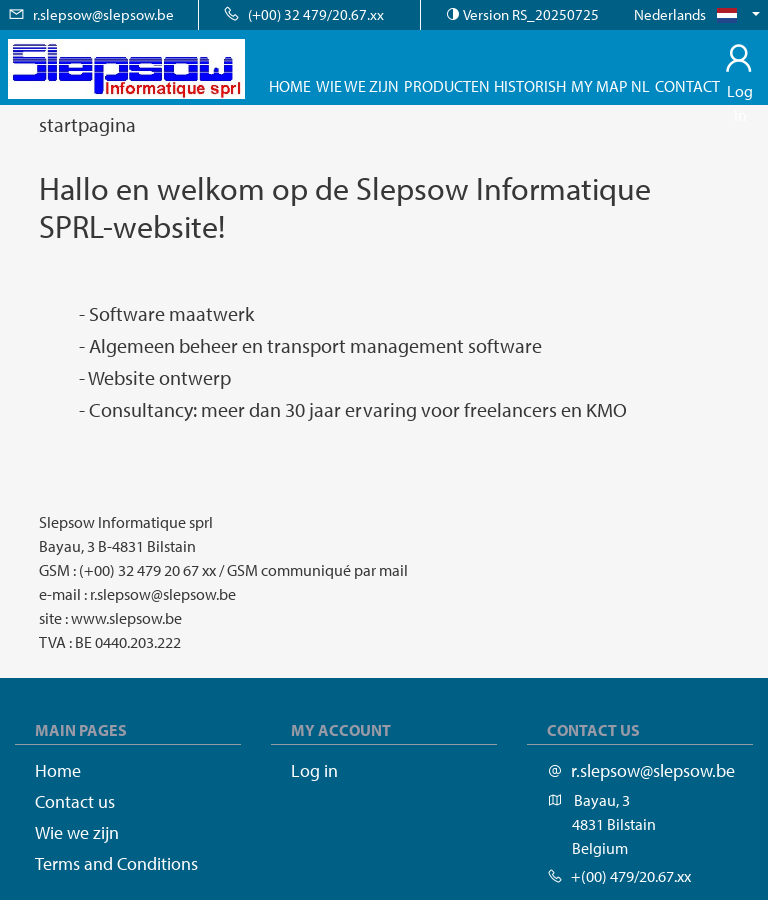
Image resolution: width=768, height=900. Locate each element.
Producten (447, 86)
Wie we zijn (357, 86)
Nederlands (691, 14)
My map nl (610, 86)
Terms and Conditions (116, 863)
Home (290, 86)
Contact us (75, 801)
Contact (687, 86)
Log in (740, 91)
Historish (530, 86)
